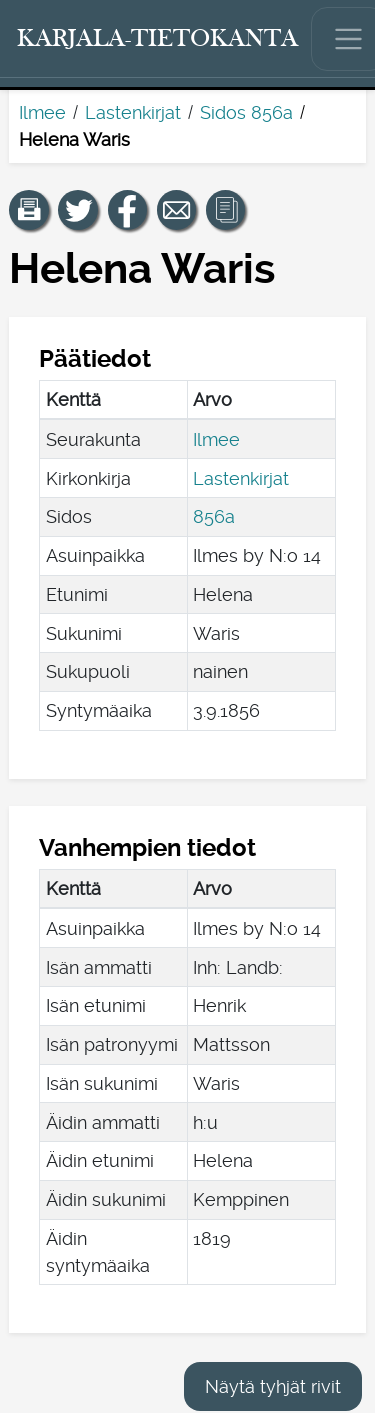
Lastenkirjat (133, 112)
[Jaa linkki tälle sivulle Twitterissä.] (78, 210)
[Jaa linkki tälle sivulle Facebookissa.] (128, 210)
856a (214, 516)
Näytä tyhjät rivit (273, 1386)
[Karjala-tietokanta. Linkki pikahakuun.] (158, 39)
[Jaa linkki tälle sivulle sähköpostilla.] (177, 210)
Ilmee (42, 112)
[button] (29, 210)
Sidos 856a (246, 112)
